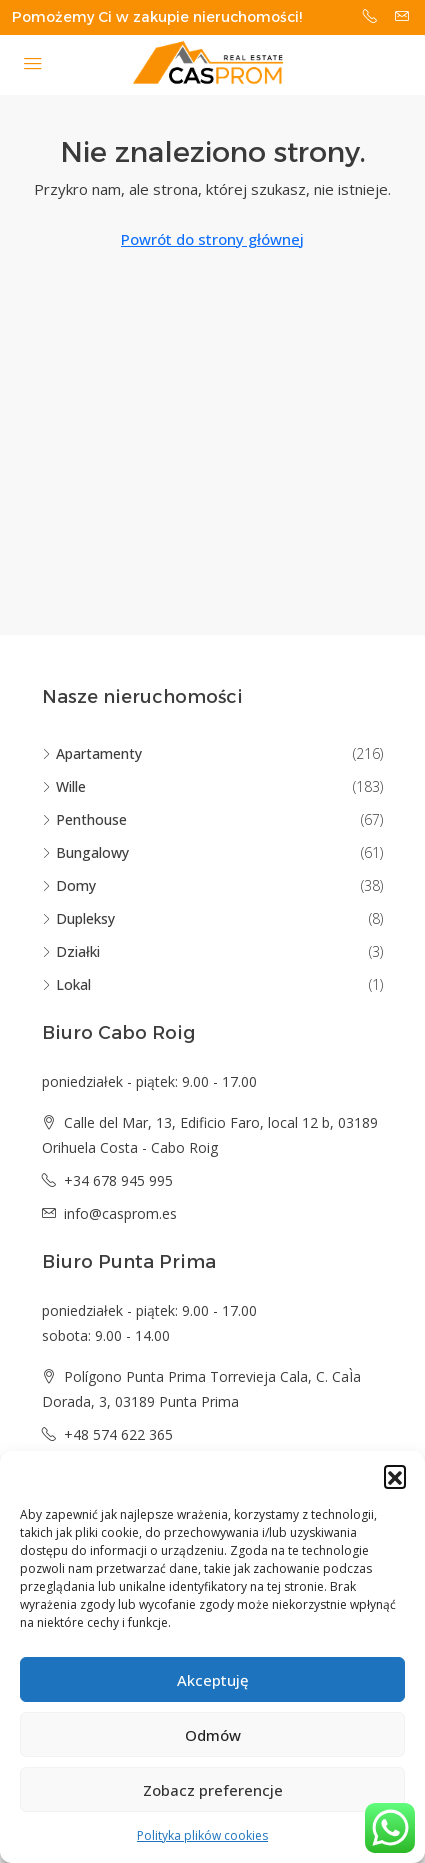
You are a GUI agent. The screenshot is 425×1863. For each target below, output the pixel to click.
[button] (395, 1476)
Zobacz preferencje (213, 1790)
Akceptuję (213, 1680)
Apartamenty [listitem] (92, 753)
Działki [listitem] (71, 951)
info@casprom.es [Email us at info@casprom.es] (120, 1213)
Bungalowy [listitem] (85, 852)
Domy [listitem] (69, 885)
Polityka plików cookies (202, 1835)
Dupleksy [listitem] (78, 918)
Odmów (213, 1735)
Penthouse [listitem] (84, 819)
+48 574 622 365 (118, 1434)
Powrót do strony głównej (212, 239)
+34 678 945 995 (118, 1180)
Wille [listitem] (64, 786)
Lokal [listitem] (66, 984)
